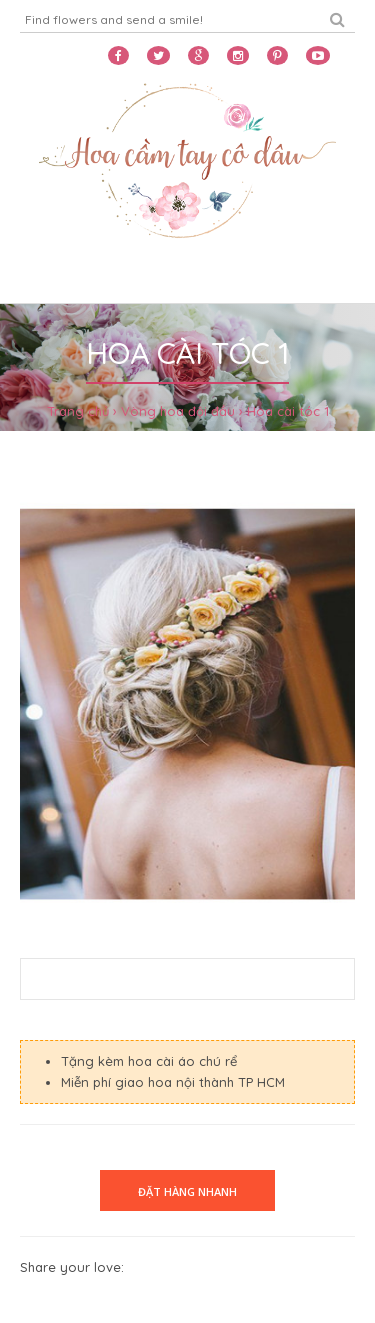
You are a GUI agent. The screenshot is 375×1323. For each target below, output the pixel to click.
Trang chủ (78, 411)
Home (42, 278)
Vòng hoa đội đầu (178, 411)
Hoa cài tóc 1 (288, 411)
